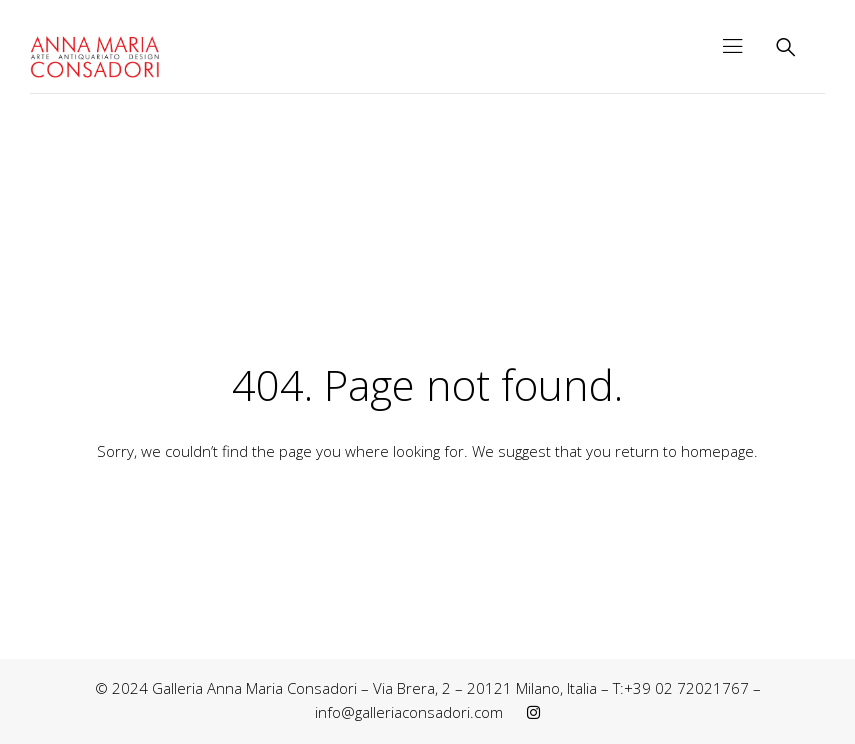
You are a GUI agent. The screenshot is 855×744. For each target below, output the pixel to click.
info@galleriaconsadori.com (409, 712)
